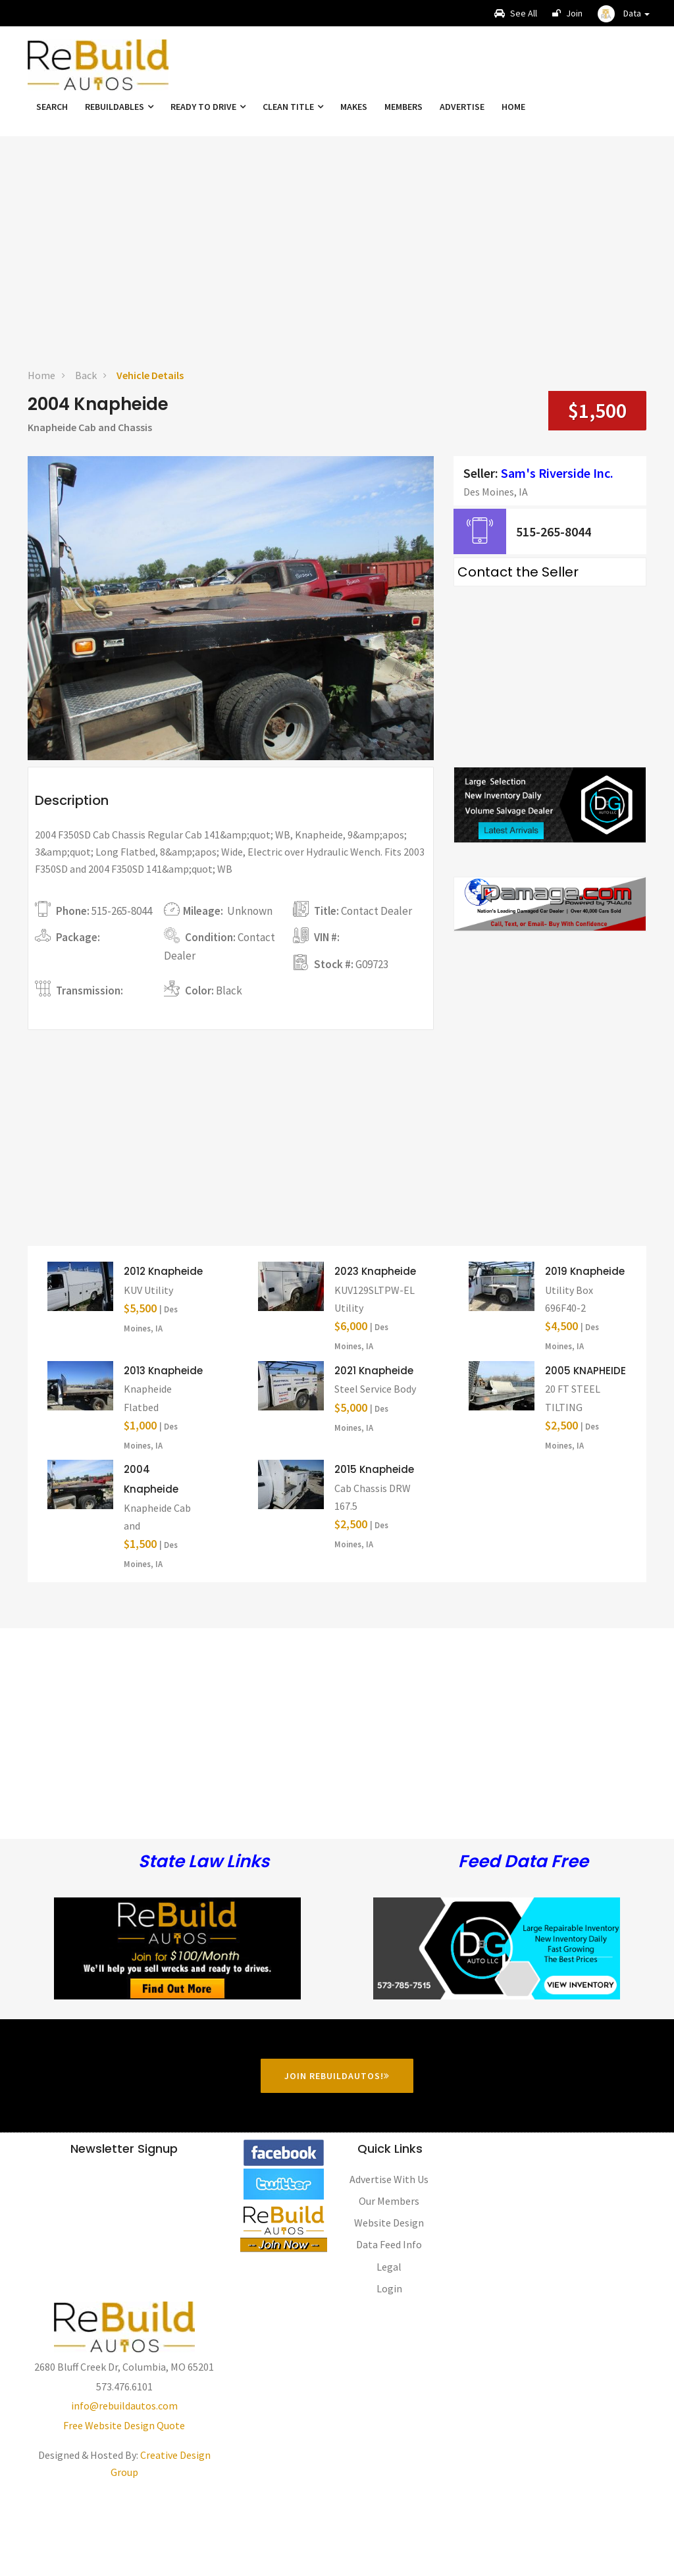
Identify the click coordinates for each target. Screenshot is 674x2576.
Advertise (462, 107)
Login (389, 2367)
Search (52, 107)
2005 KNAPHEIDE (585, 1449)
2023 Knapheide (375, 1350)
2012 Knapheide (163, 1350)
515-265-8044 (553, 531)
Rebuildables (119, 107)
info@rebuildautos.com (124, 2484)
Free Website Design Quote (124, 2504)
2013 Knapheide (163, 1449)
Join (567, 13)
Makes (353, 107)
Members (403, 107)
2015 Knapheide (374, 1548)
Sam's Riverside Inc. (557, 473)
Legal (389, 2345)
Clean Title (293, 107)
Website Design (389, 2301)
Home (513, 107)
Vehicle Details (150, 375)
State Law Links (203, 1941)
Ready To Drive (208, 107)
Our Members (389, 2279)
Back (86, 375)
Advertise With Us (389, 2258)
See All (515, 13)
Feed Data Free (523, 1941)
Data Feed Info (389, 2324)
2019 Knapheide (585, 1350)
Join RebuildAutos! (337, 2155)
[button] (624, 13)
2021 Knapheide (373, 1449)
